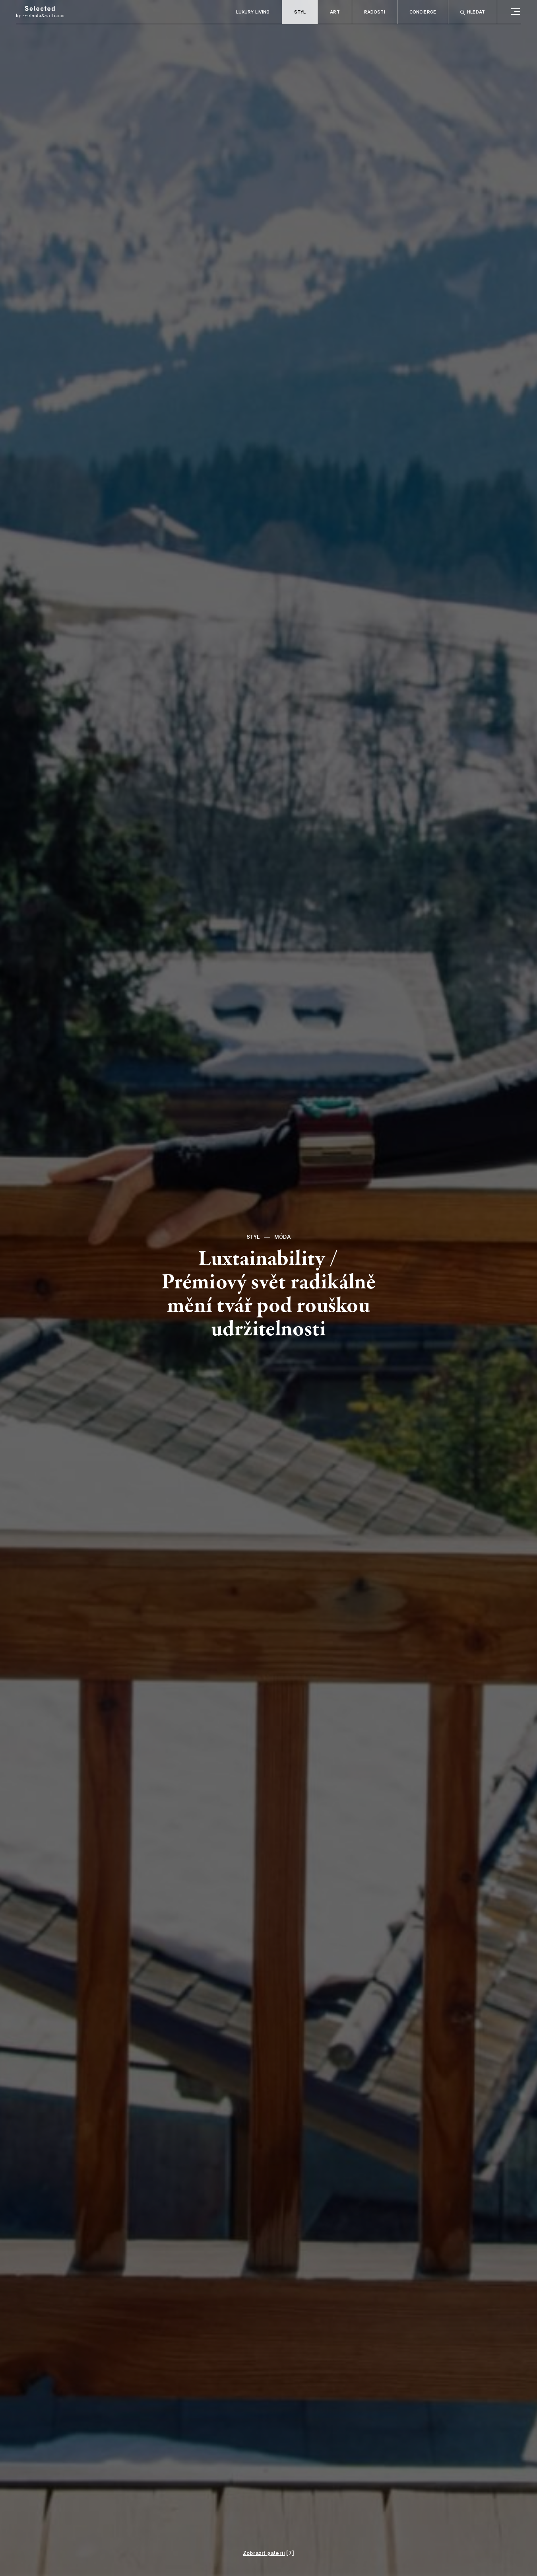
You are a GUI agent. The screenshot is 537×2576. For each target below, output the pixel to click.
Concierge (422, 12)
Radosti (374, 12)
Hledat (472, 12)
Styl (300, 12)
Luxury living (253, 12)
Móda (282, 1237)
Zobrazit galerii (264, 2553)
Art (334, 12)
